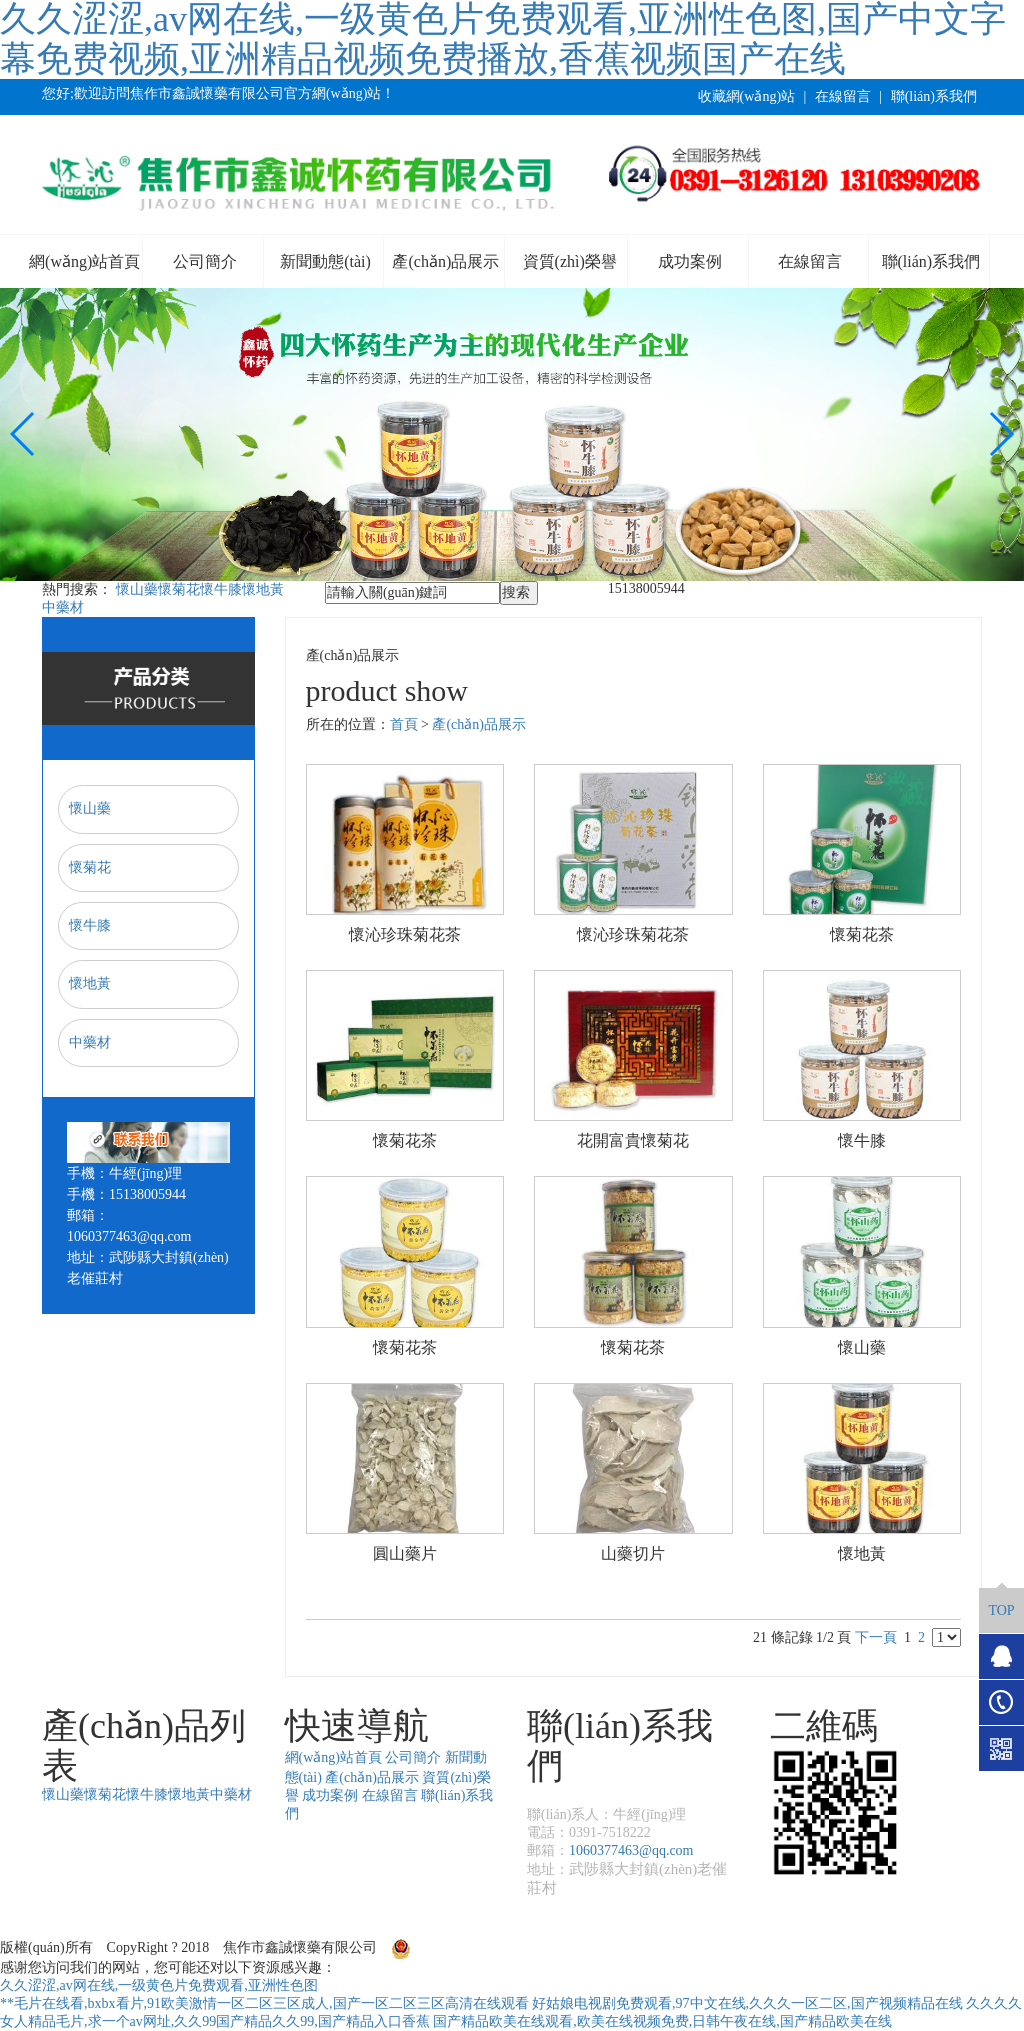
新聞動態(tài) (325, 261)
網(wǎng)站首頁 (84, 261)
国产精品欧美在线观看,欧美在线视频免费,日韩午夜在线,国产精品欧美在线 (662, 2021)
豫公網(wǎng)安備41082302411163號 (512, 1947)
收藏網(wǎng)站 (746, 96)
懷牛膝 (221, 589)
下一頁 (876, 1637)
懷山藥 (137, 589)
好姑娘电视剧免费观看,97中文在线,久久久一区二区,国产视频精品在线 (747, 2003)
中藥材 (63, 607)
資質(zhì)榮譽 (570, 261)
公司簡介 (205, 261)
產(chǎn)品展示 (445, 261)
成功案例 (690, 261)
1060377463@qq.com (631, 1850)
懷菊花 (179, 589)
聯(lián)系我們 (934, 96)
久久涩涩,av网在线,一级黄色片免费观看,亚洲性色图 (159, 1985)
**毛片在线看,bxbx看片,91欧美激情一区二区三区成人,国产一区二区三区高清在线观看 (264, 2003)
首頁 (404, 724)
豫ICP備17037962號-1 (713, 1947)
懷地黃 (263, 589)
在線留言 (843, 96)
